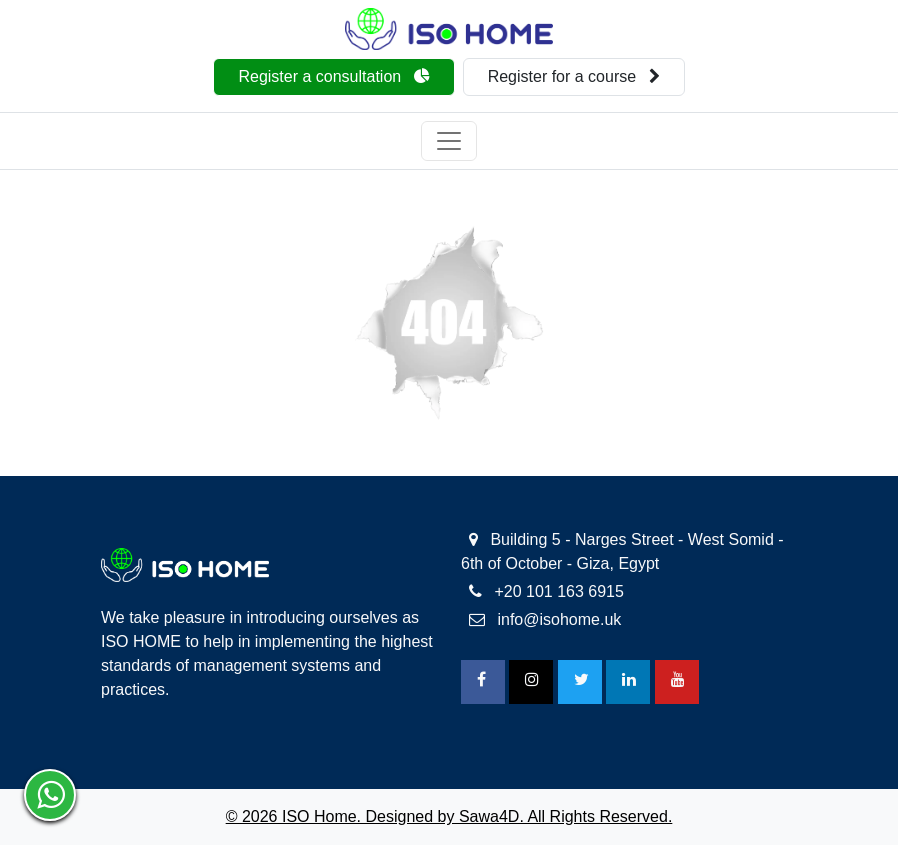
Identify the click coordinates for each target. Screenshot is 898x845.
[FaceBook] (483, 682)
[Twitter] (580, 682)
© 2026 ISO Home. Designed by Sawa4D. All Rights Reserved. (449, 816)
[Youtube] (677, 682)
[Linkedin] (628, 682)
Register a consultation (333, 76)
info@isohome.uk (545, 619)
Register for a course (574, 76)
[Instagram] (531, 682)
